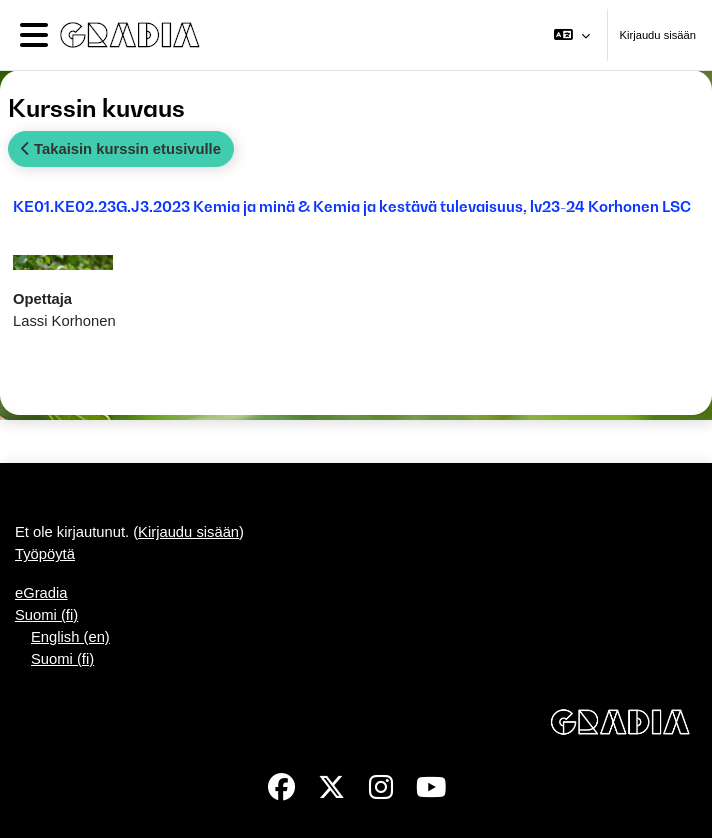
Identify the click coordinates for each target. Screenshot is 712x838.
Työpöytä (45, 554)
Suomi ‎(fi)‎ (46, 615)
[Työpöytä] (126, 35)
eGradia (41, 593)
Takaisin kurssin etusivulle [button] (121, 149)
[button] (571, 35)
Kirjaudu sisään (658, 35)
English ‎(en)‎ (70, 637)
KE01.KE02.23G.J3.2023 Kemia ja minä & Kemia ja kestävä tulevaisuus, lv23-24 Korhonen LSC (352, 206)
